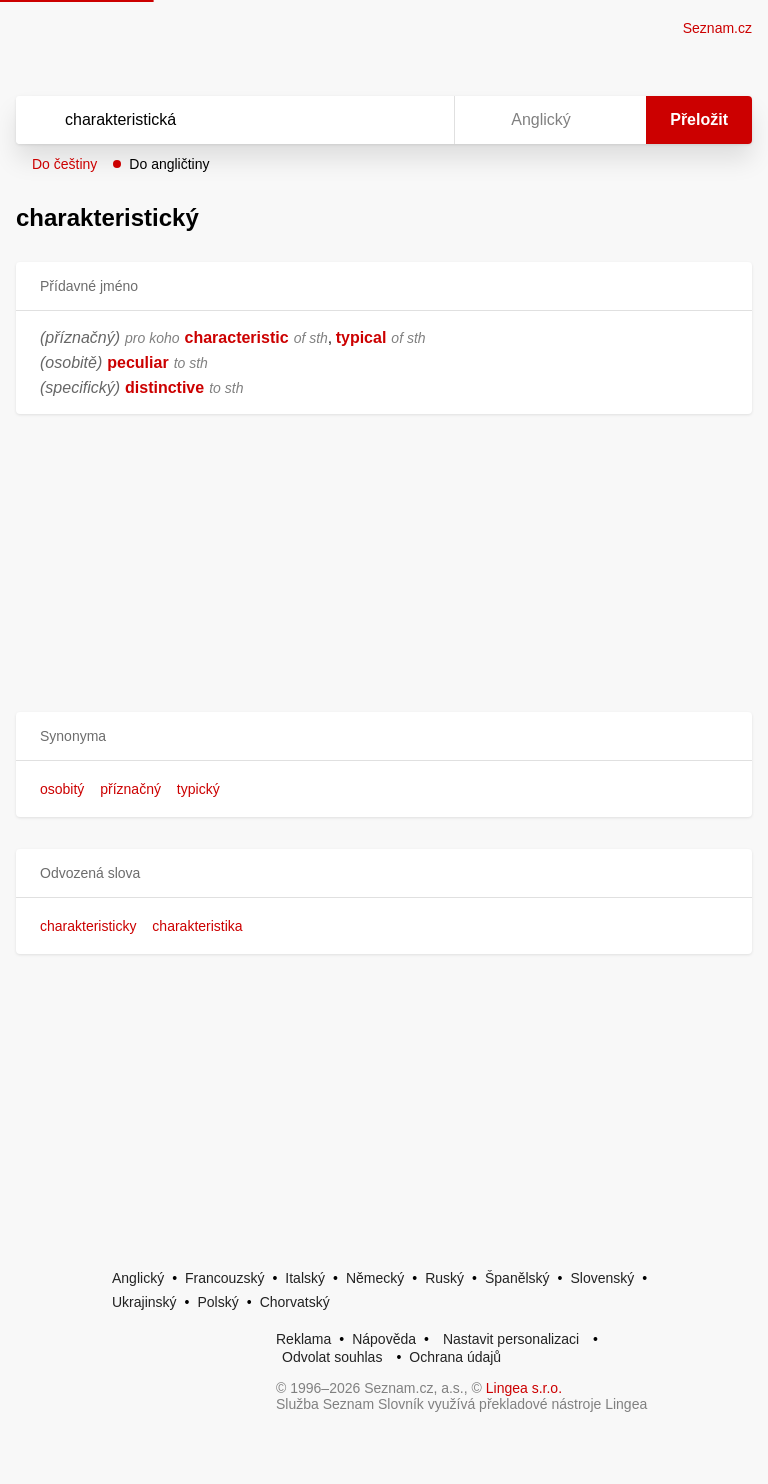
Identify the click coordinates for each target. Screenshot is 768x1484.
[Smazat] (376, 120)
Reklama (303, 1339)
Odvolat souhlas (332, 1357)
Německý (375, 1278)
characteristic (237, 337)
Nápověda (384, 1339)
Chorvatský (295, 1302)
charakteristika (197, 926)
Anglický (138, 1278)
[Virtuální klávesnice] (420, 120)
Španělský (517, 1278)
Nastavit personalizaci (511, 1339)
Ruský (444, 1278)
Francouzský (224, 1278)
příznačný (130, 789)
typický (198, 789)
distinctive (164, 387)
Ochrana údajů (455, 1357)
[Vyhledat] (209, 120)
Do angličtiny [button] (169, 164)
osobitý (62, 789)
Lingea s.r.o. (524, 1388)
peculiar (137, 362)
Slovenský (602, 1278)
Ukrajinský (144, 1302)
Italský (305, 1278)
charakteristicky (88, 926)
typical (361, 337)
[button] (384, 736)
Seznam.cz (717, 28)
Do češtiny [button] (64, 164)
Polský (217, 1302)
